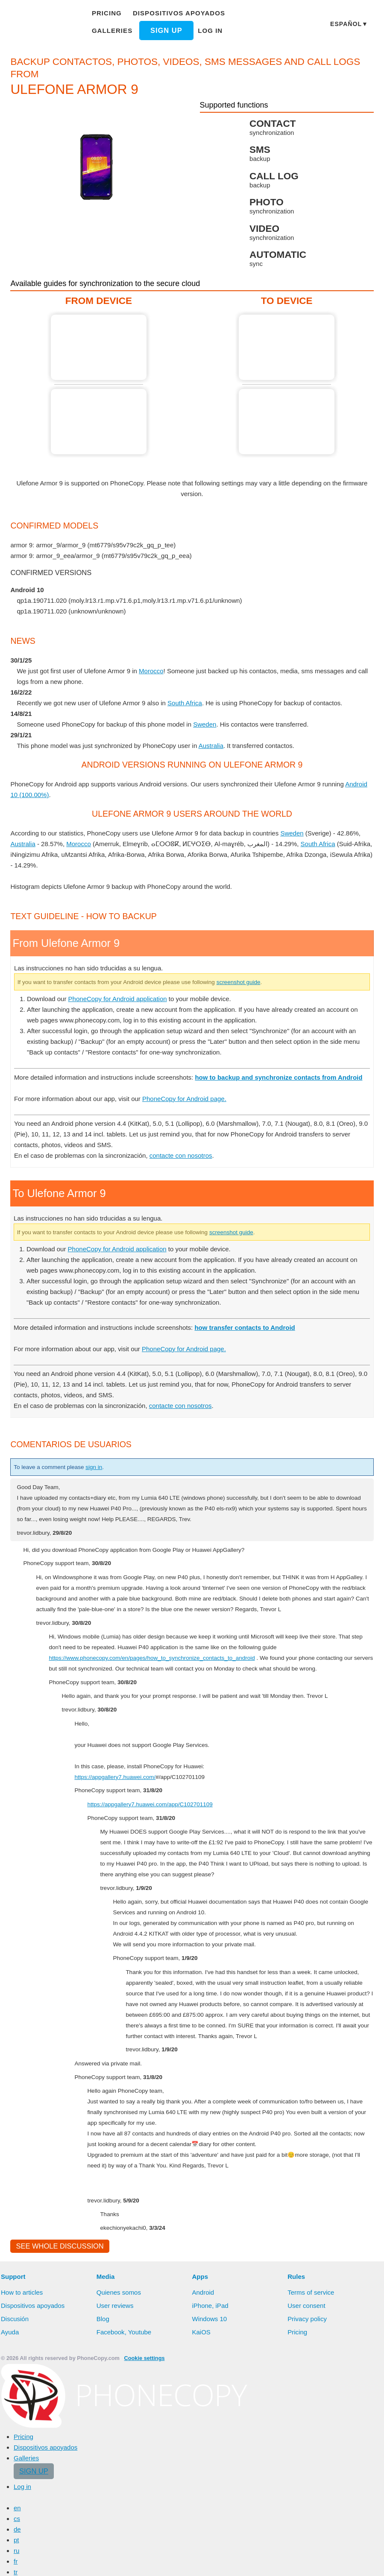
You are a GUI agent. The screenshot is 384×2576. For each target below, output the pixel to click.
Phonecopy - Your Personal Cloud (43, 25)
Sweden (210, 724)
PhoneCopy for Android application (123, 1178)
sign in (102, 1646)
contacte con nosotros (184, 1334)
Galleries (112, 30)
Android (204, 2504)
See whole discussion (57, 2458)
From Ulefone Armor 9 (99, 347)
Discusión (15, 2531)
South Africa (191, 702)
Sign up (163, 30)
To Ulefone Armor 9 (286, 347)
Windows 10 (210, 2531)
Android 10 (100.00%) (42, 794)
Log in (206, 30)
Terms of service (311, 2504)
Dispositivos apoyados (176, 13)
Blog (103, 2531)
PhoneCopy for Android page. (194, 1277)
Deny (239, 2561)
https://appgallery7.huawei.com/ (120, 1977)
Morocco (158, 670)
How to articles (23, 2504)
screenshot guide (268, 1161)
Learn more (142, 2561)
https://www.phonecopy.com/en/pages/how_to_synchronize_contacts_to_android (163, 1848)
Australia (217, 745)
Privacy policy (307, 2531)
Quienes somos (119, 2504)
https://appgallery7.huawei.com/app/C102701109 (157, 2005)
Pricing (108, 13)
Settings (275, 2561)
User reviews (116, 2518)
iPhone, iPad (210, 2518)
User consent (306, 2518)
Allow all (198, 2561)
